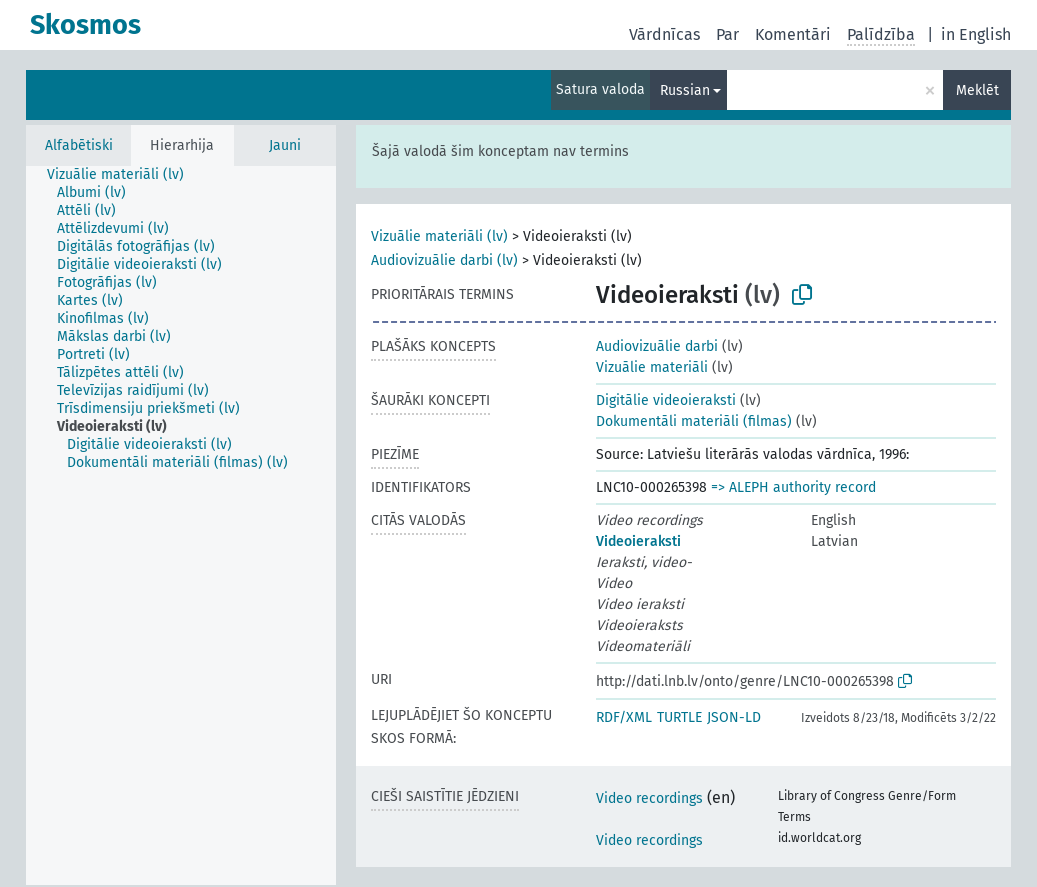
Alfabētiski (79, 145)
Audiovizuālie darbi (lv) (444, 260)
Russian (685, 90)
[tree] (181, 525)
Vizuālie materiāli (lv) (439, 236)
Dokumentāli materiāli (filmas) (694, 421)
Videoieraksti (638, 541)
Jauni (285, 145)
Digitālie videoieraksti (666, 400)
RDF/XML (624, 717)
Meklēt (977, 90)
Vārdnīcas (664, 34)
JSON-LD (734, 717)
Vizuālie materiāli (652, 367)
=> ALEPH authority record (793, 487)
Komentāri (793, 34)
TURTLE (679, 717)
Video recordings (649, 798)
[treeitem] (124, 175)
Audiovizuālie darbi (657, 346)
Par (727, 34)
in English (976, 34)
